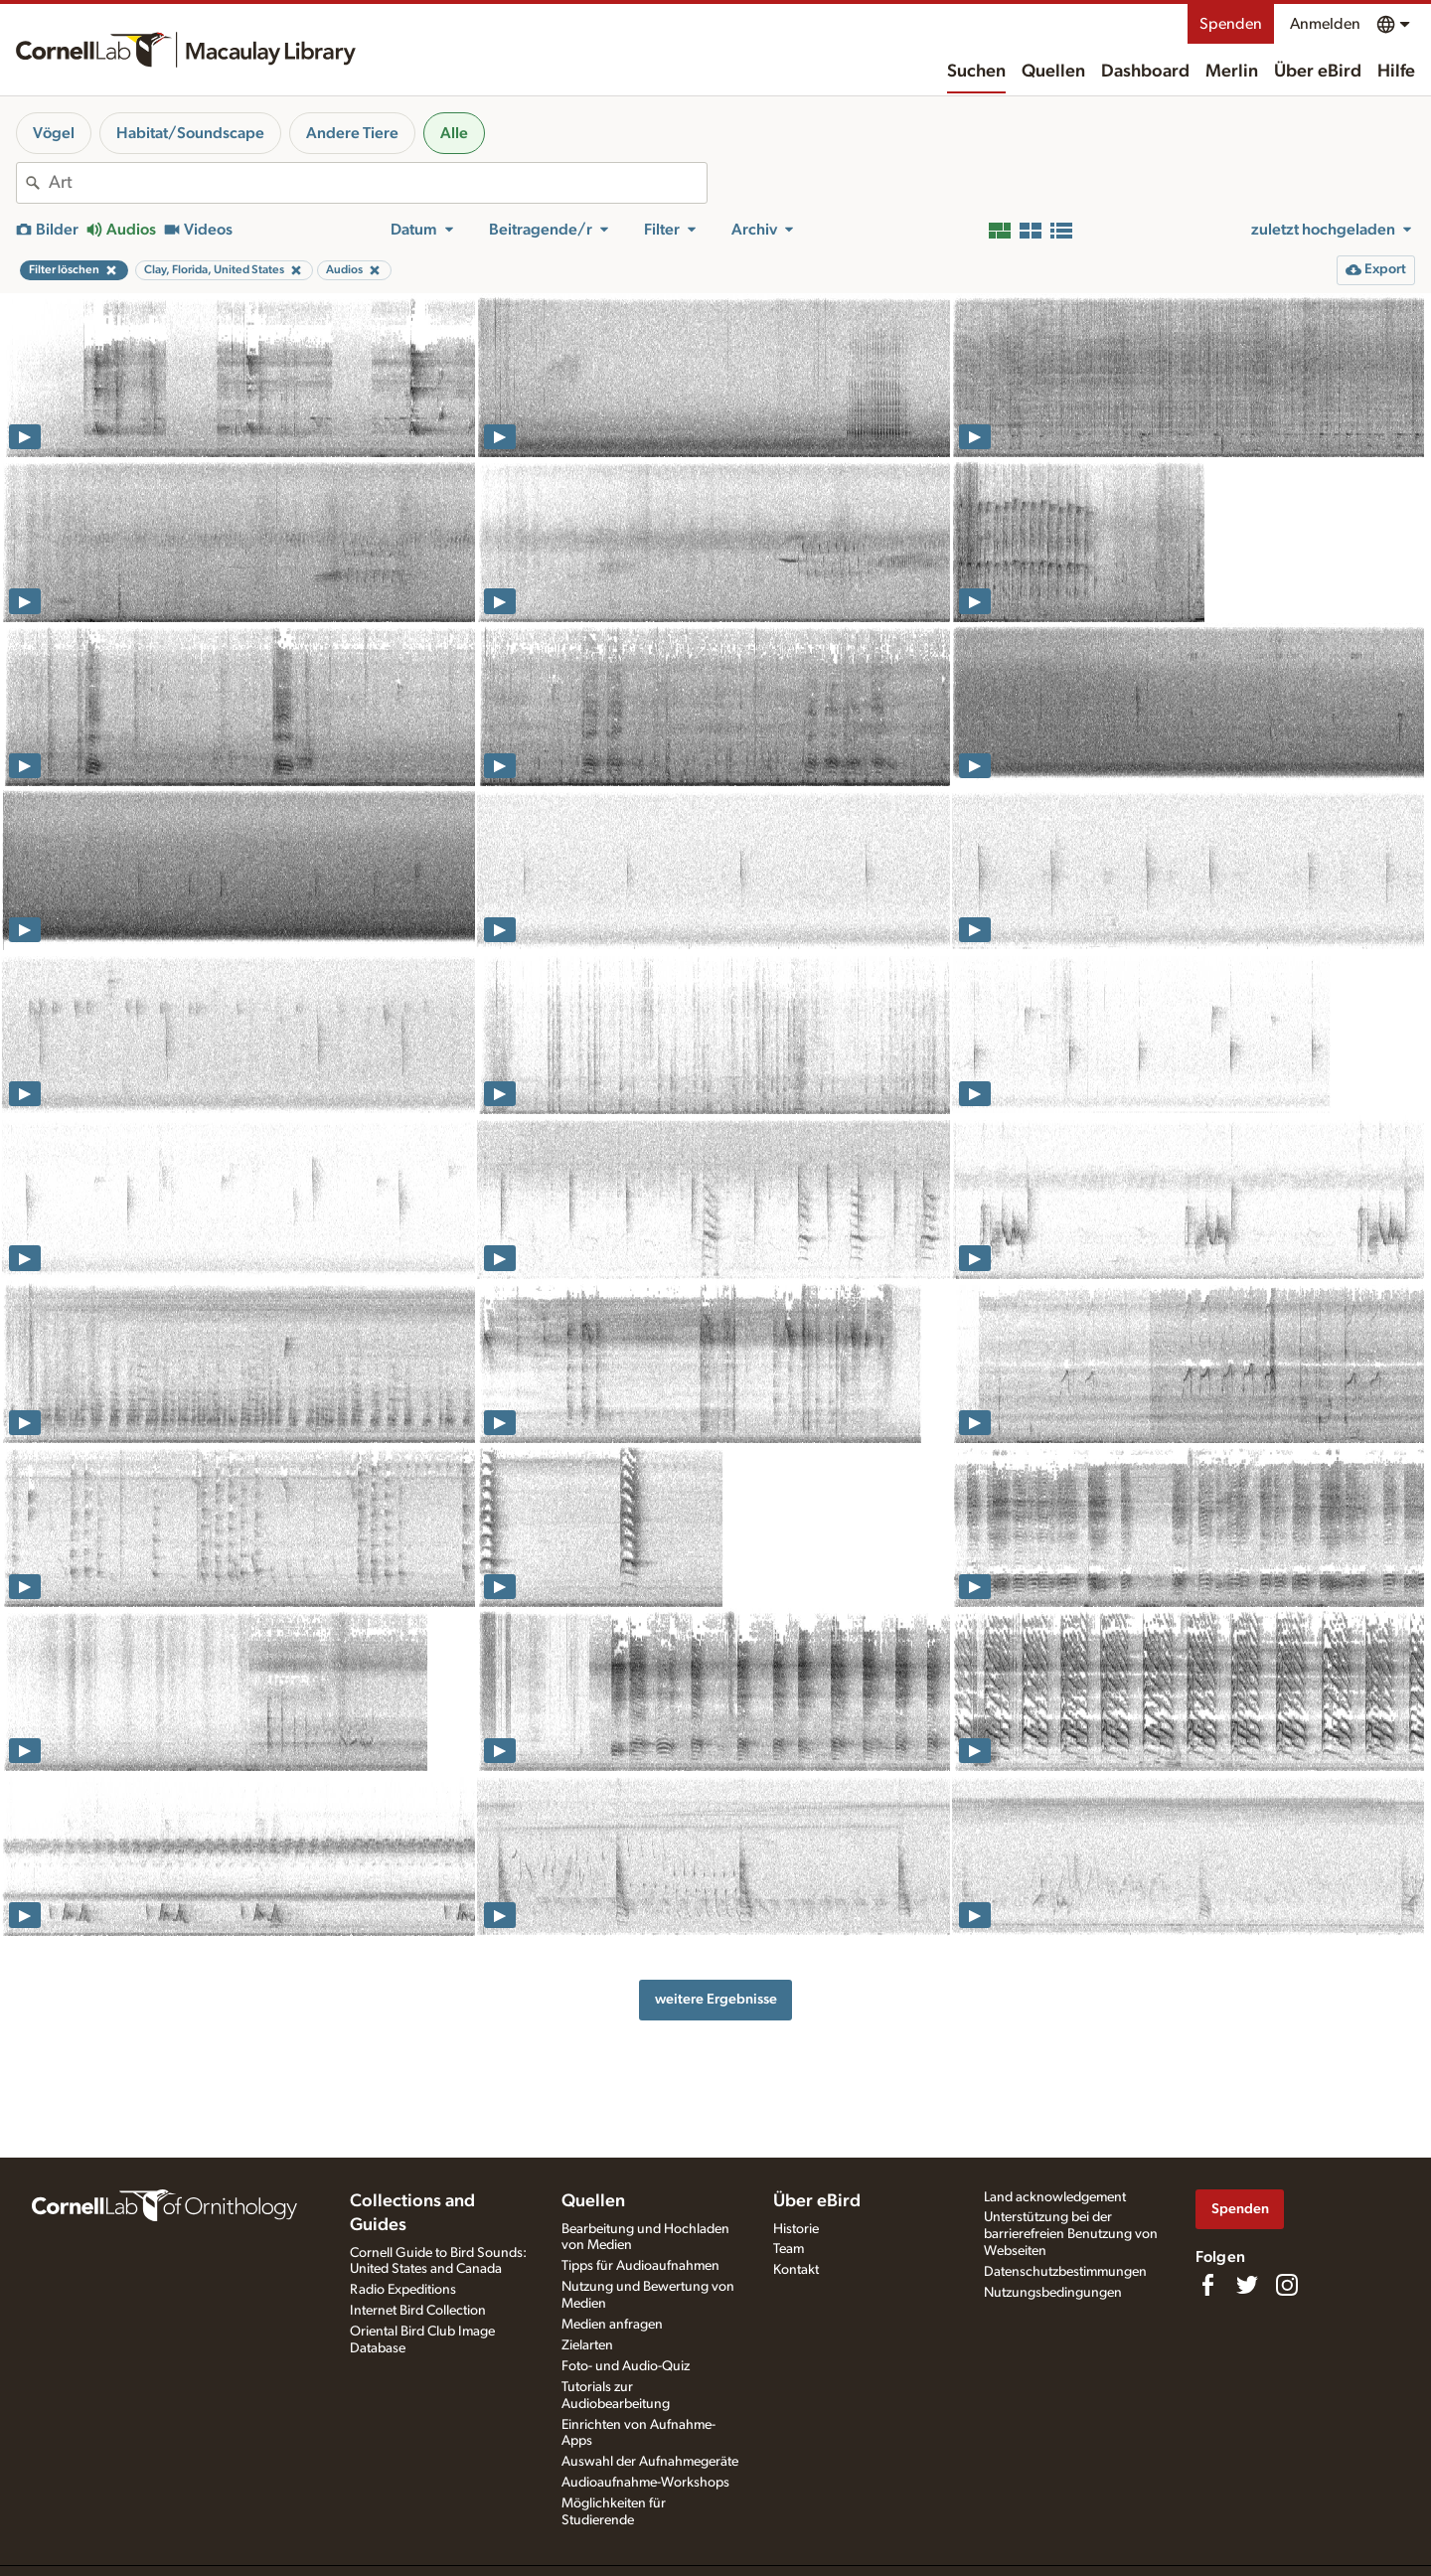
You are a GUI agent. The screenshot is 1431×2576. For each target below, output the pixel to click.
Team (788, 2249)
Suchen (976, 71)
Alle (454, 133)
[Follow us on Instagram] (1287, 2285)
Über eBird (1317, 71)
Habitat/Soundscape (190, 133)
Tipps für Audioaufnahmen (640, 2266)
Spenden (1230, 24)
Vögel (54, 133)
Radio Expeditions (403, 2290)
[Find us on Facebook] (1207, 2285)
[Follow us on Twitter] (1247, 2285)
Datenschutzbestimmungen (1065, 2272)
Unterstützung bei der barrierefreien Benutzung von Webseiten (1071, 2234)
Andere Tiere (352, 133)
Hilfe (1396, 71)
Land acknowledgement (1055, 2197)
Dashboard (1145, 71)
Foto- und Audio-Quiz (625, 2366)
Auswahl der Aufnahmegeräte (649, 2462)
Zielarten (587, 2345)
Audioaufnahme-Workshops (645, 2483)
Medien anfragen (612, 2325)
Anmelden (1325, 24)
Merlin (1231, 71)
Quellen (1053, 71)
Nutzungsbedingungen (1053, 2293)
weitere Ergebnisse (716, 1999)
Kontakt (796, 2270)
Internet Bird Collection (418, 2311)
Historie (796, 2229)
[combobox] (378, 183)
